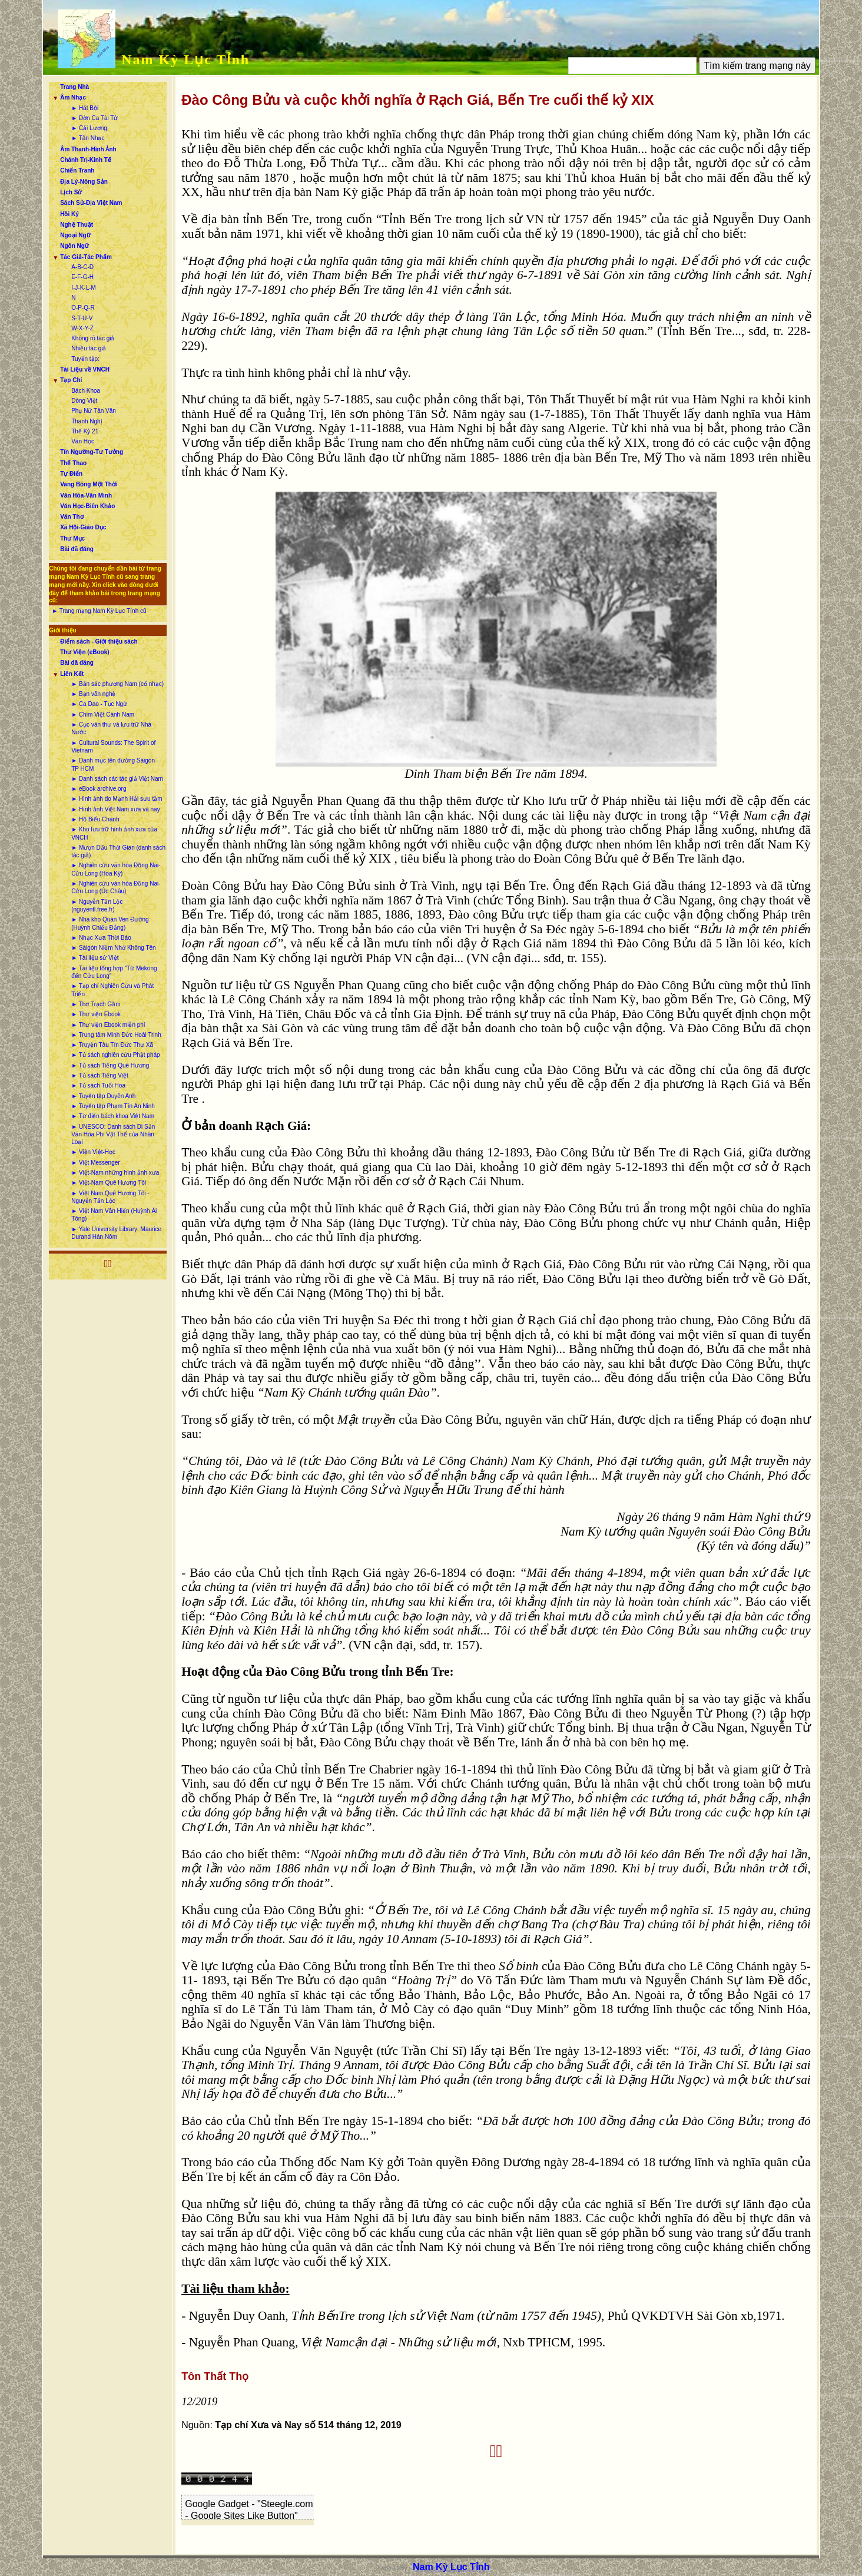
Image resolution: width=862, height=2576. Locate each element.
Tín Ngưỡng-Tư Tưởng (91, 452)
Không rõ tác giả (92, 338)
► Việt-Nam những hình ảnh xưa (115, 1172)
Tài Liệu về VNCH (85, 369)
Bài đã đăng (77, 549)
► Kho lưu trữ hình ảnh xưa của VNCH (114, 833)
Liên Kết (72, 674)
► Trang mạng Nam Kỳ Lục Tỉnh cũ (99, 611)
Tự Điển (71, 473)
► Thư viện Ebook (96, 1014)
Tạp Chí (71, 380)
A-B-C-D (82, 267)
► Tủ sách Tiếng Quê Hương (110, 1065)
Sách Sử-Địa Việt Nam (91, 203)
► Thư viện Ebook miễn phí (108, 1025)
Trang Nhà (74, 87)
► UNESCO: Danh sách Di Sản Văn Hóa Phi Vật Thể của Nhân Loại (113, 1134)
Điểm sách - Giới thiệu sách (98, 641)
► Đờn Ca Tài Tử (94, 118)
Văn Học (82, 441)
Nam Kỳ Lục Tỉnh (185, 59)
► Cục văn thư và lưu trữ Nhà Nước (111, 728)
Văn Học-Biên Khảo (87, 506)
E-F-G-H (82, 277)
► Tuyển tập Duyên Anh (103, 1096)
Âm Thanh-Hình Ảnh (88, 149)
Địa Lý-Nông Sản (84, 181)
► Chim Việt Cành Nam (102, 714)
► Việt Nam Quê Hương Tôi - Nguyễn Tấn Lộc (110, 1197)
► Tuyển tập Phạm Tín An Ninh (113, 1106)
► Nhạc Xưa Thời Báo (101, 937)
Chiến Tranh (77, 170)
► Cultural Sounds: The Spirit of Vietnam (113, 747)
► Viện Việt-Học (93, 1152)
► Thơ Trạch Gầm (95, 1004)
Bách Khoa (85, 390)
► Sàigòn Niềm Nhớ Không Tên (113, 947)
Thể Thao (73, 463)
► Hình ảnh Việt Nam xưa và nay (115, 809)
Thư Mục (72, 538)
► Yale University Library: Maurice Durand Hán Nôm (116, 1233)
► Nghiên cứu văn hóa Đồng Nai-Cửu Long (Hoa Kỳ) (115, 869)
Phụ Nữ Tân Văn (93, 410)
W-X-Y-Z (82, 328)
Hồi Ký (69, 214)
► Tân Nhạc (87, 138)
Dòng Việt (84, 400)
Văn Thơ (71, 516)
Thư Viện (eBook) (84, 652)
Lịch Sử (71, 192)
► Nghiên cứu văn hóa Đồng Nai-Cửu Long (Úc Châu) (115, 887)
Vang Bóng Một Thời (88, 484)
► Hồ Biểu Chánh (95, 819)
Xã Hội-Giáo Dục (83, 527)
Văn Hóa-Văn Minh (86, 495)
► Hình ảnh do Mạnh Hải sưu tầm (116, 798)
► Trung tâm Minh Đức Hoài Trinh (116, 1035)
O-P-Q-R (82, 307)
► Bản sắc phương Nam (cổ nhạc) (117, 684)
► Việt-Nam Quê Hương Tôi (108, 1182)
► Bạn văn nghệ (93, 694)
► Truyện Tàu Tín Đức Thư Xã (112, 1045)
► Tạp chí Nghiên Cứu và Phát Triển (112, 990)
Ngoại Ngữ (75, 235)
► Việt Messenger (95, 1162)
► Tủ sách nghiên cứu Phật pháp (115, 1055)
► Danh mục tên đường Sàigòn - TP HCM (114, 764)
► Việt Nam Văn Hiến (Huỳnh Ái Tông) (114, 1215)
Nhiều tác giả (88, 348)
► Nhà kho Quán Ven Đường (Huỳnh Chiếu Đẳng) (109, 923)
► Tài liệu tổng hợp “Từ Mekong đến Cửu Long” (114, 972)
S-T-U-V (81, 318)
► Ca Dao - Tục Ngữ (99, 704)
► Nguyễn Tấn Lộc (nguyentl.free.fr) (96, 906)
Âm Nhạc (73, 97)
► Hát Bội (84, 108)
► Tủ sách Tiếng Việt (99, 1075)
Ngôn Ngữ (74, 246)
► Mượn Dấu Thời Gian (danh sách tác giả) (118, 851)
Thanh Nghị (86, 421)
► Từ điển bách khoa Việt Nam (112, 1116)
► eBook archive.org (98, 788)
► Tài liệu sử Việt (94, 957)
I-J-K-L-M (83, 287)
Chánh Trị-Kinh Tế (85, 160)
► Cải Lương (89, 128)
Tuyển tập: (85, 359)
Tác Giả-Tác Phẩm (86, 257)
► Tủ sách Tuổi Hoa (98, 1085)
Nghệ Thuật (76, 224)
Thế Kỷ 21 (84, 431)
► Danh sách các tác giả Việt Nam (117, 778)
